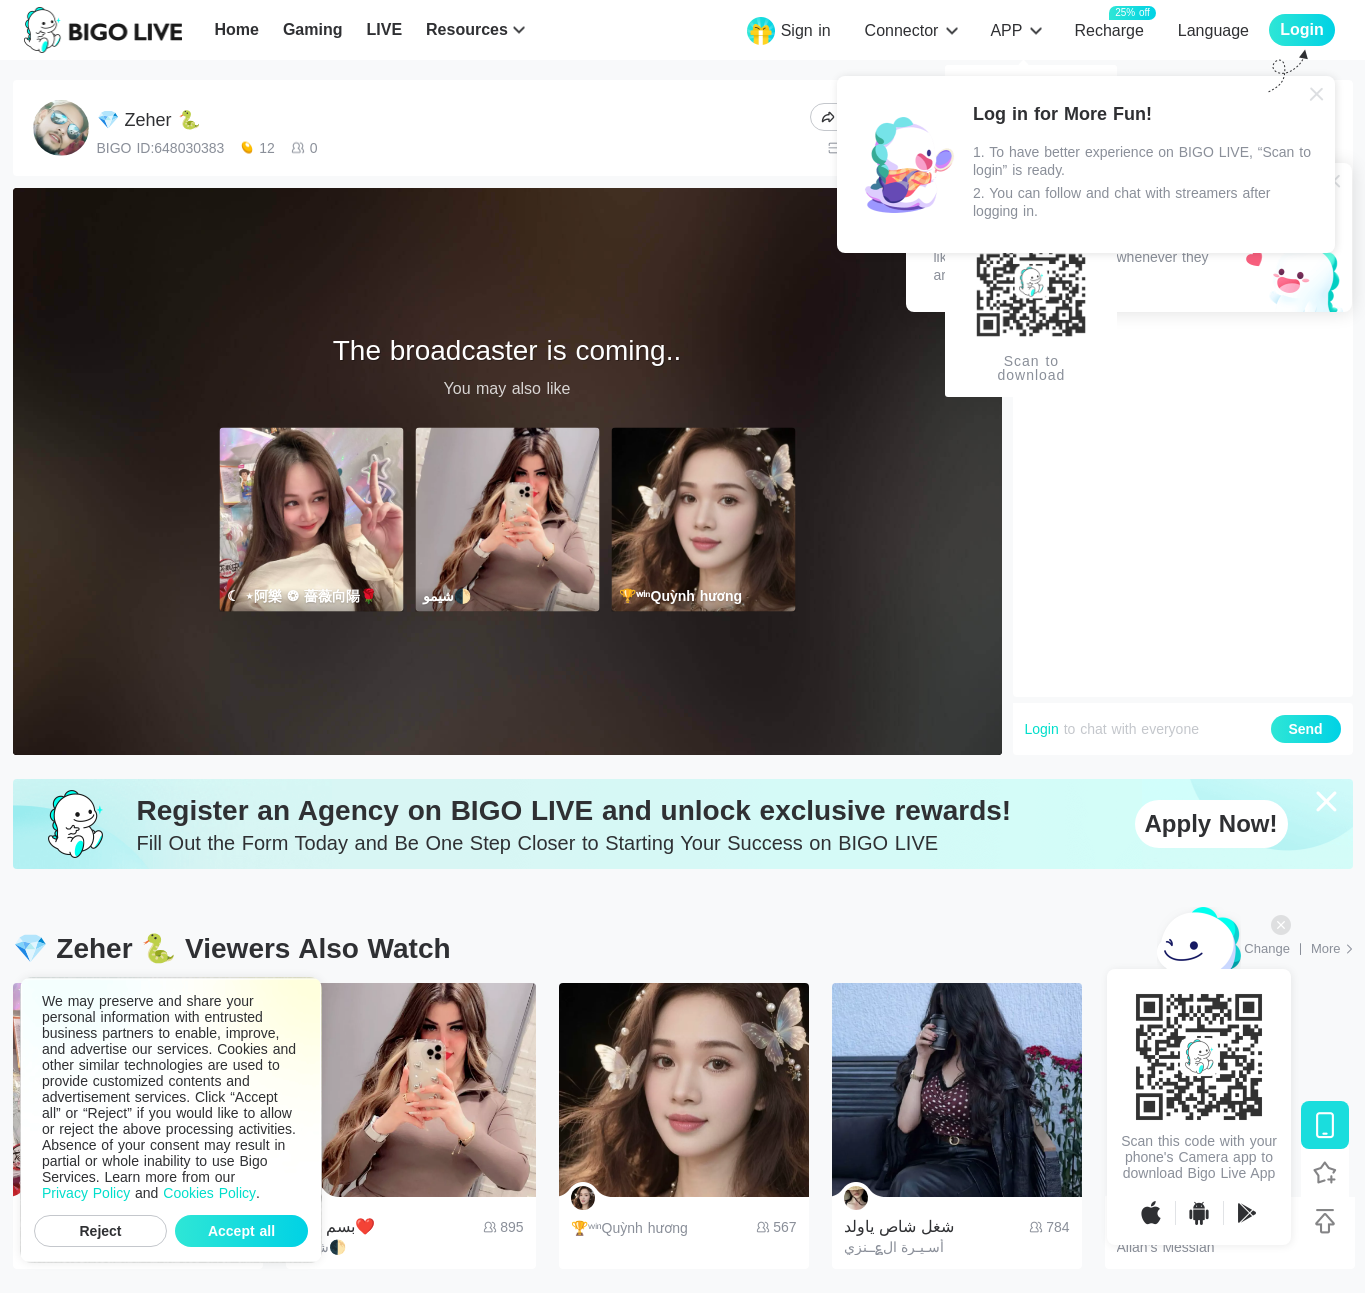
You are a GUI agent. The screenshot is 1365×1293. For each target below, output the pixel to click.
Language (1213, 30)
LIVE (384, 29)
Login (1042, 729)
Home (236, 29)
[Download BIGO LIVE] (1325, 1125)
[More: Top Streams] (1332, 949)
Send (1305, 729)
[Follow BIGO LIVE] (1325, 1173)
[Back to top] (1325, 1221)
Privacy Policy (86, 1193)
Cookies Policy (209, 1193)
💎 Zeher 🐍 (148, 120)
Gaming (313, 29)
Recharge (1108, 29)
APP (1006, 30)
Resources (467, 29)
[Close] (1317, 94)
